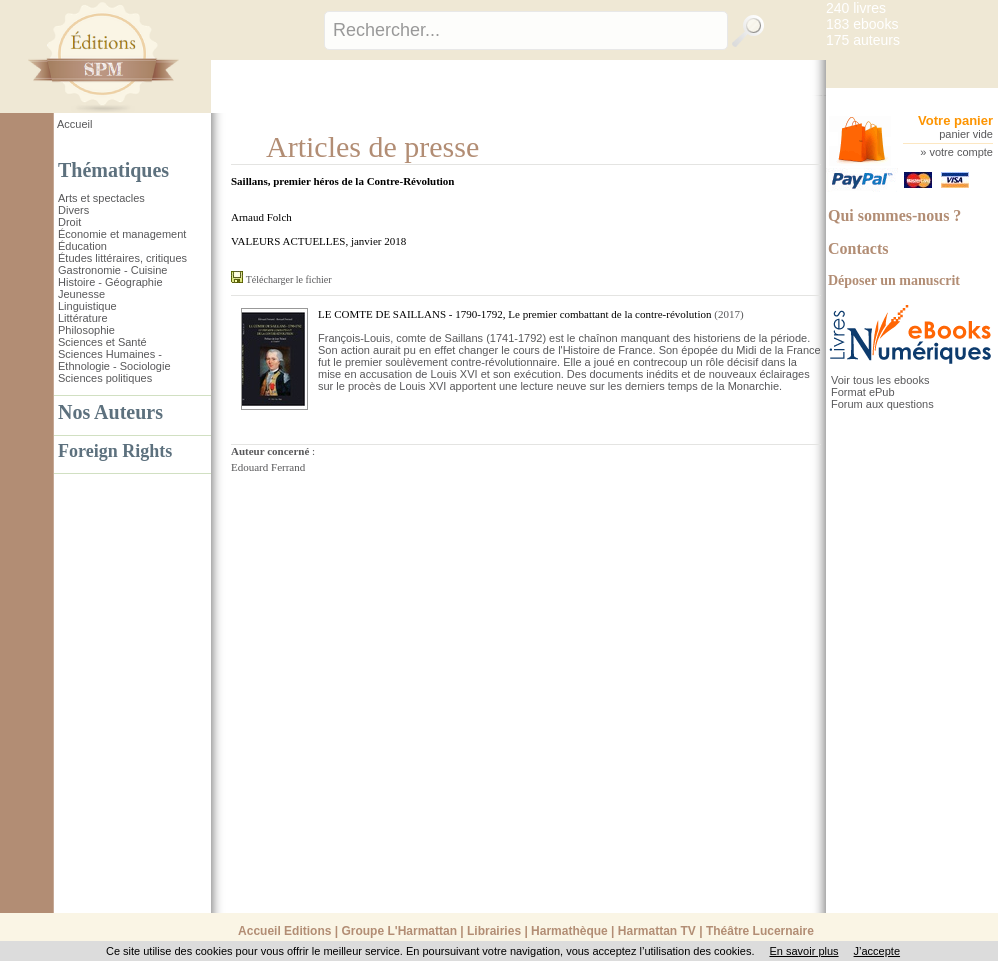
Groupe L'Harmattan (399, 931)
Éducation (82, 246)
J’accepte (877, 951)
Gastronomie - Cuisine (112, 270)
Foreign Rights (115, 451)
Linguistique (87, 306)
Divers (73, 210)
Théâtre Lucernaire (760, 931)
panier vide (966, 134)
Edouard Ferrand (268, 467)
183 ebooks (862, 24)
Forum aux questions (882, 404)
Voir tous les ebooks (880, 380)
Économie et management (122, 234)
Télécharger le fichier (289, 279)
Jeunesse (81, 294)
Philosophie (86, 330)
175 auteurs (863, 40)
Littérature (83, 318)
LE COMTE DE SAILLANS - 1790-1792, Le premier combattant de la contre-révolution (514, 314)
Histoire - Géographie (110, 282)
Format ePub (863, 392)
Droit (69, 222)
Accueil (74, 124)
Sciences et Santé (102, 342)
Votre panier (955, 120)
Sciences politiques (105, 378)
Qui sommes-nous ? (894, 215)
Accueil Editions (284, 931)
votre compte (961, 152)
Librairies (494, 931)
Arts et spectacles (101, 198)
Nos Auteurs (110, 412)
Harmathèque (569, 931)
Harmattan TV (657, 931)
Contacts (858, 248)
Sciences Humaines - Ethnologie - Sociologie (114, 360)
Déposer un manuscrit (894, 280)
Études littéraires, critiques (122, 258)
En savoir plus (803, 951)
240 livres (856, 8)
